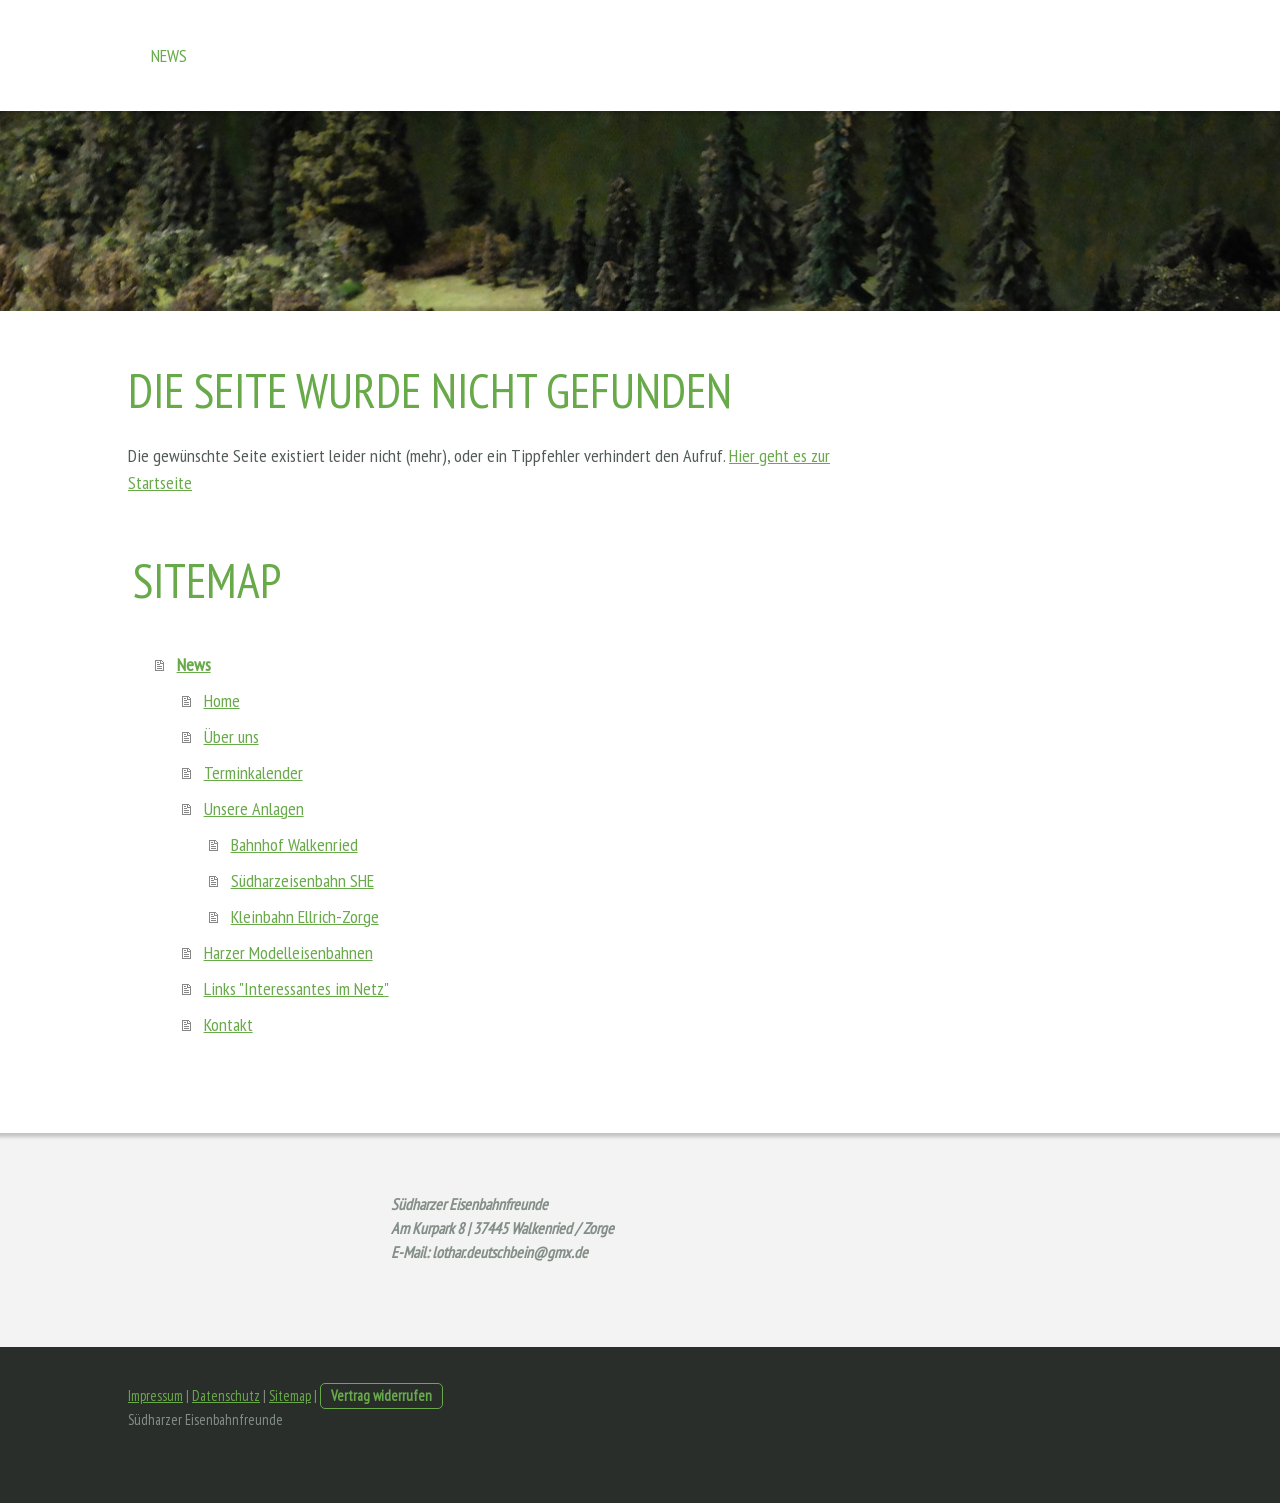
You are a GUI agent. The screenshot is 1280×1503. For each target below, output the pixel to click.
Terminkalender (253, 772)
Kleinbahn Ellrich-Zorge (305, 916)
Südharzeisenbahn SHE (302, 880)
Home (222, 700)
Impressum (155, 1395)
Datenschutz (226, 1395)
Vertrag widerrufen (381, 1395)
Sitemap (290, 1395)
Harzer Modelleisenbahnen (288, 952)
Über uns (231, 736)
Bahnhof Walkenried (294, 844)
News (169, 55)
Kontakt (228, 1024)
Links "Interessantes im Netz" (296, 988)
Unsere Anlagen (254, 808)
